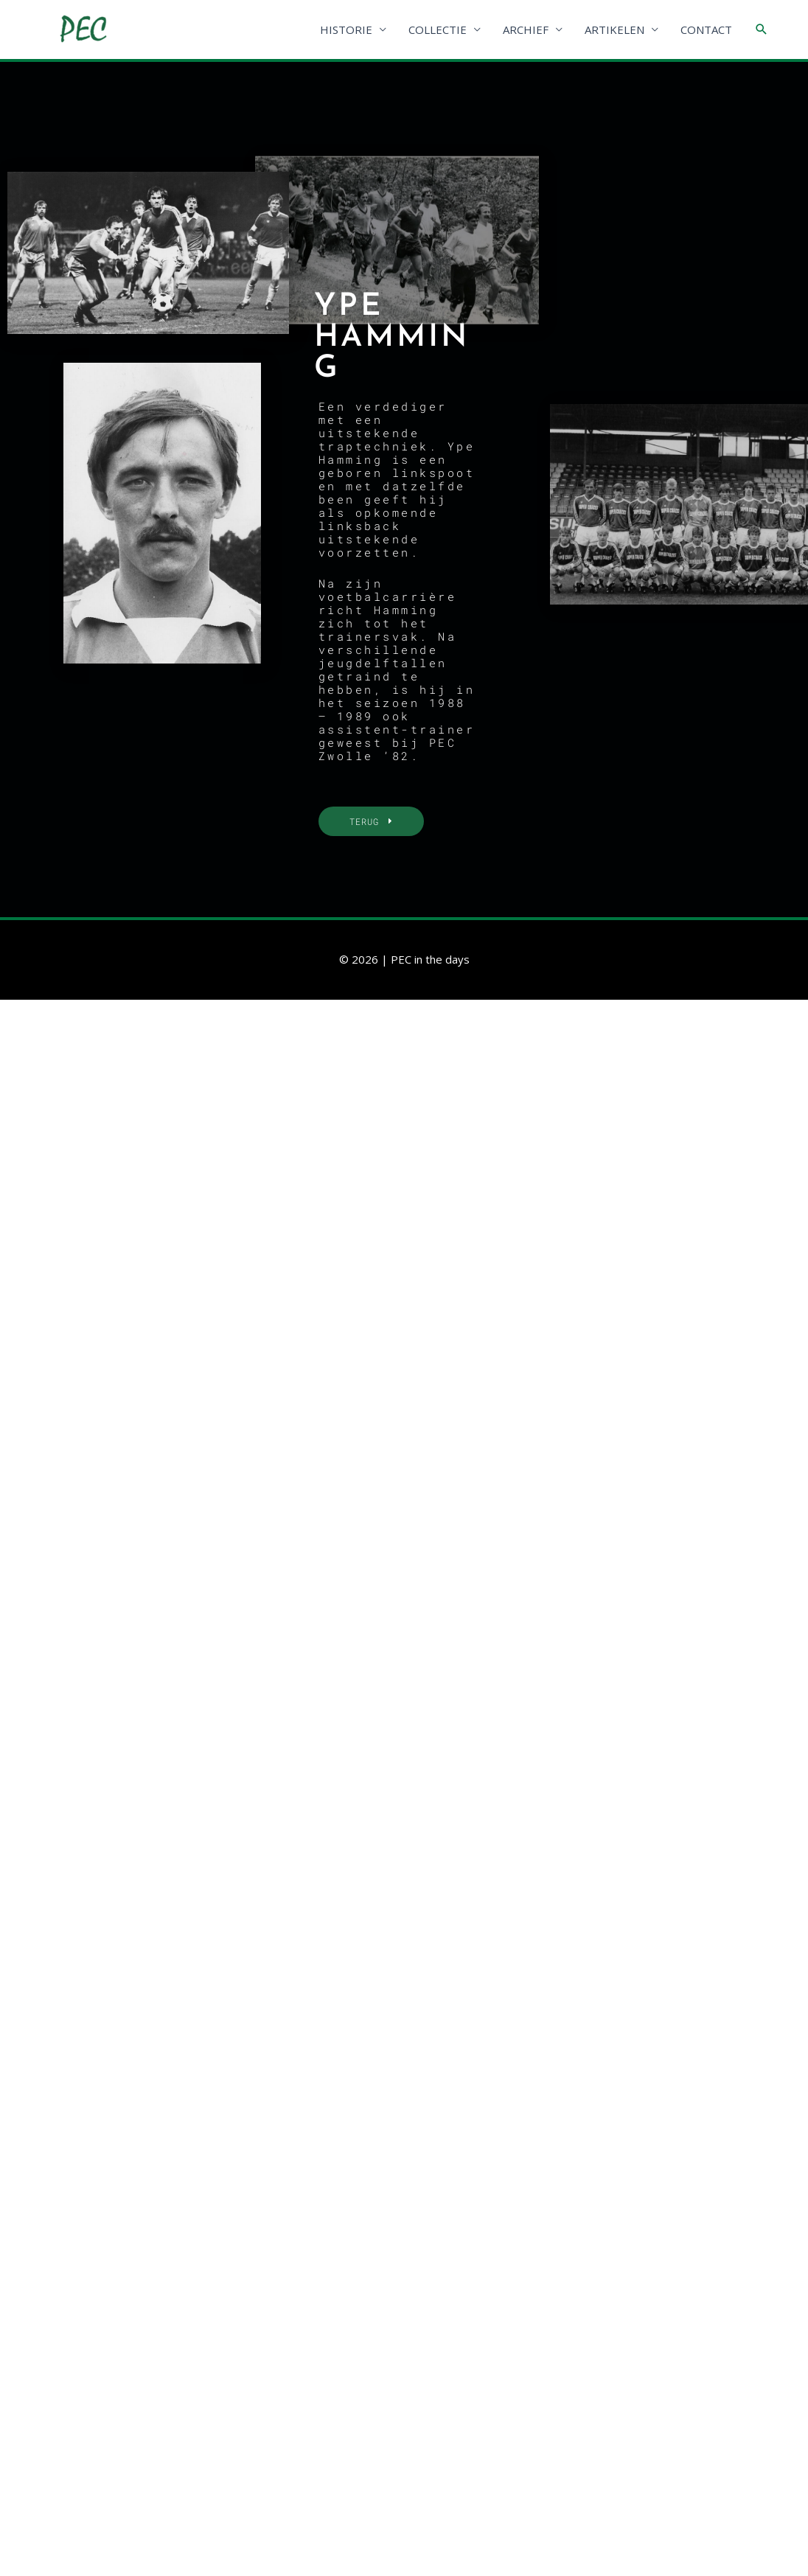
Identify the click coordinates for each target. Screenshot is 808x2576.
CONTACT (706, 29)
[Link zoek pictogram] (761, 29)
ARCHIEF (525, 29)
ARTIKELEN (614, 29)
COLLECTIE (437, 29)
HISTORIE (346, 29)
